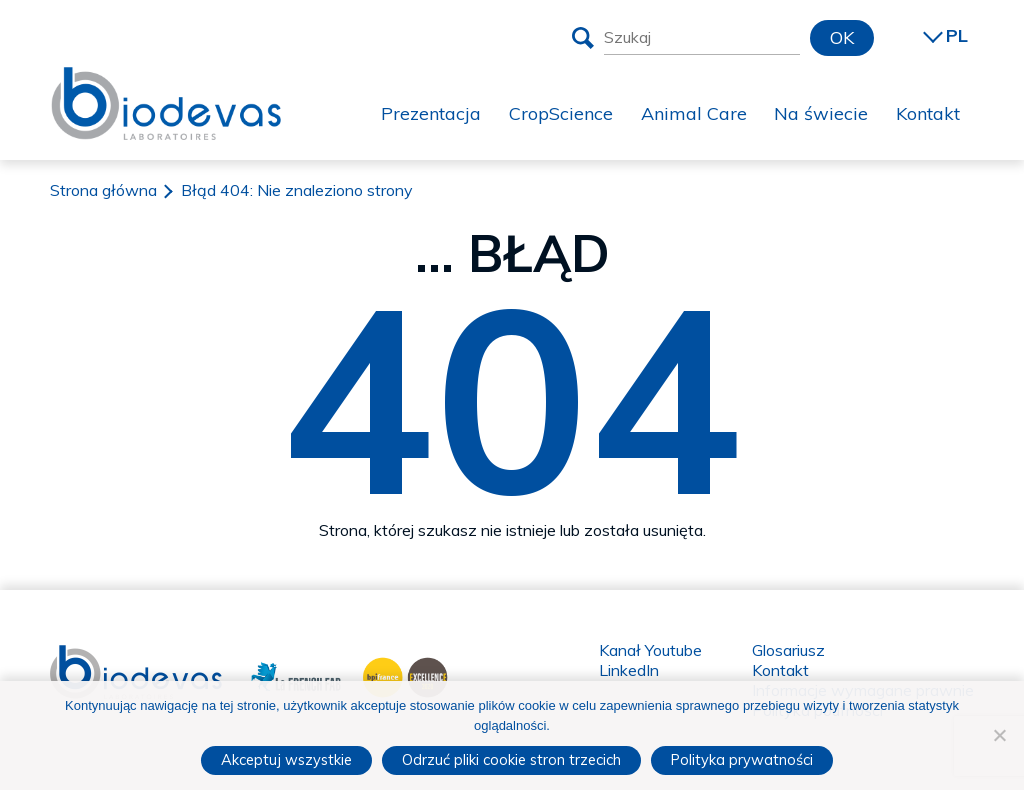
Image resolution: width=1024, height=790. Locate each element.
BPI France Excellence (399, 675)
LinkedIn (629, 670)
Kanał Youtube (650, 650)
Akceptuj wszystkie (286, 759)
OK (842, 37)
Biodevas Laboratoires (166, 101)
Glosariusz (788, 650)
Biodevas (83, 655)
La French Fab (281, 675)
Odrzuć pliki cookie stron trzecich (511, 759)
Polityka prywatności (742, 759)
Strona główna (103, 190)
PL (957, 35)
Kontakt (780, 670)
